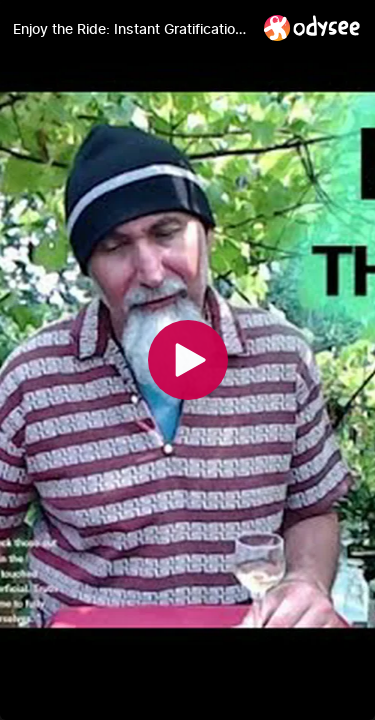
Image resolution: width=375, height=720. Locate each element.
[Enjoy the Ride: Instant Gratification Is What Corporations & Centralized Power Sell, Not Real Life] (130, 29)
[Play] (188, 360)
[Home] (312, 27)
